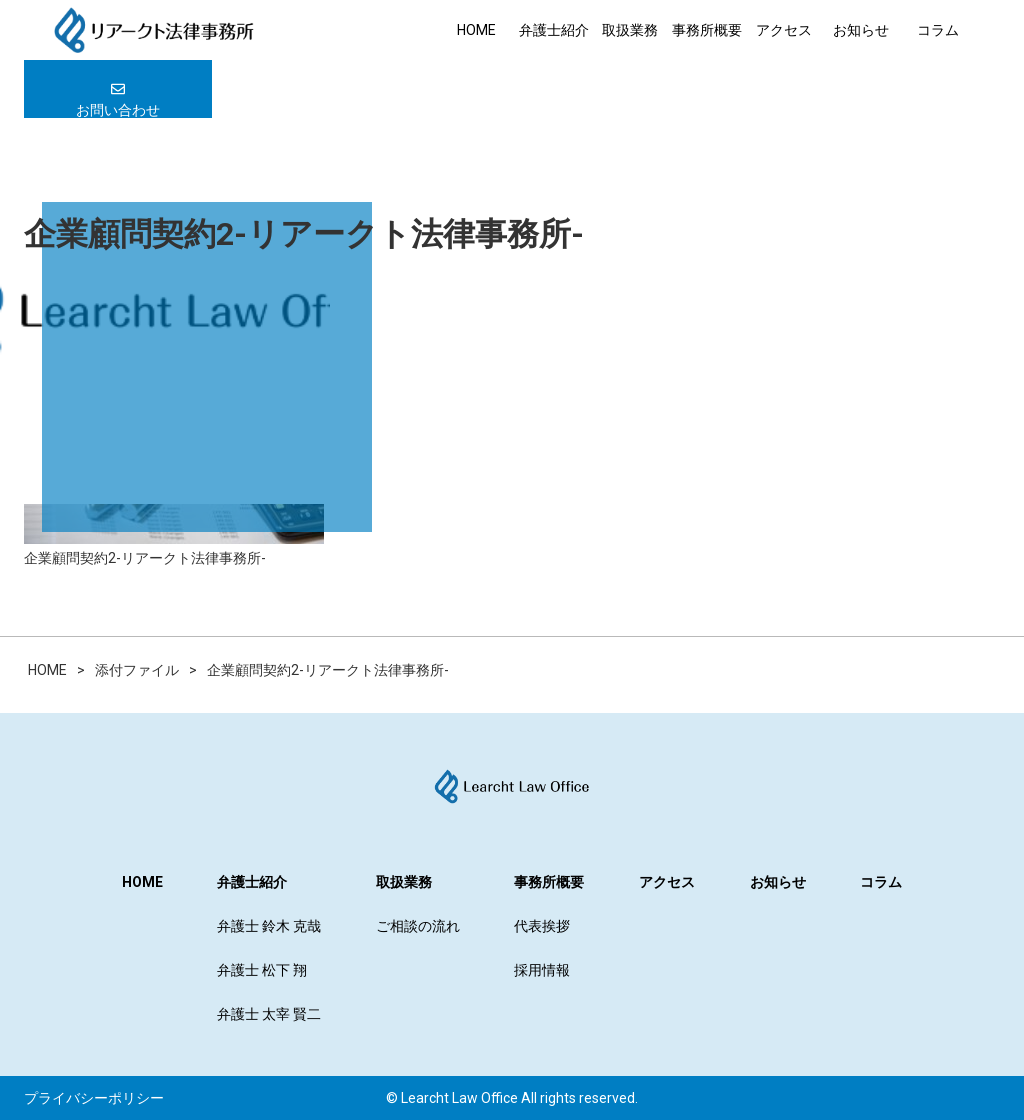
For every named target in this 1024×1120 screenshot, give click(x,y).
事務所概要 (707, 30)
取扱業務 (630, 30)
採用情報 (542, 970)
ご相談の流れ (418, 926)
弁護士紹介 (554, 30)
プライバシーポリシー (94, 1098)
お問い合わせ (118, 100)
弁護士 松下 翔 (262, 970)
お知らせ (861, 30)
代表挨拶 (542, 926)
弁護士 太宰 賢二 (269, 1014)
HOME (476, 30)
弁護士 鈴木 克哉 (269, 926)
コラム (938, 30)
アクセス (784, 30)
